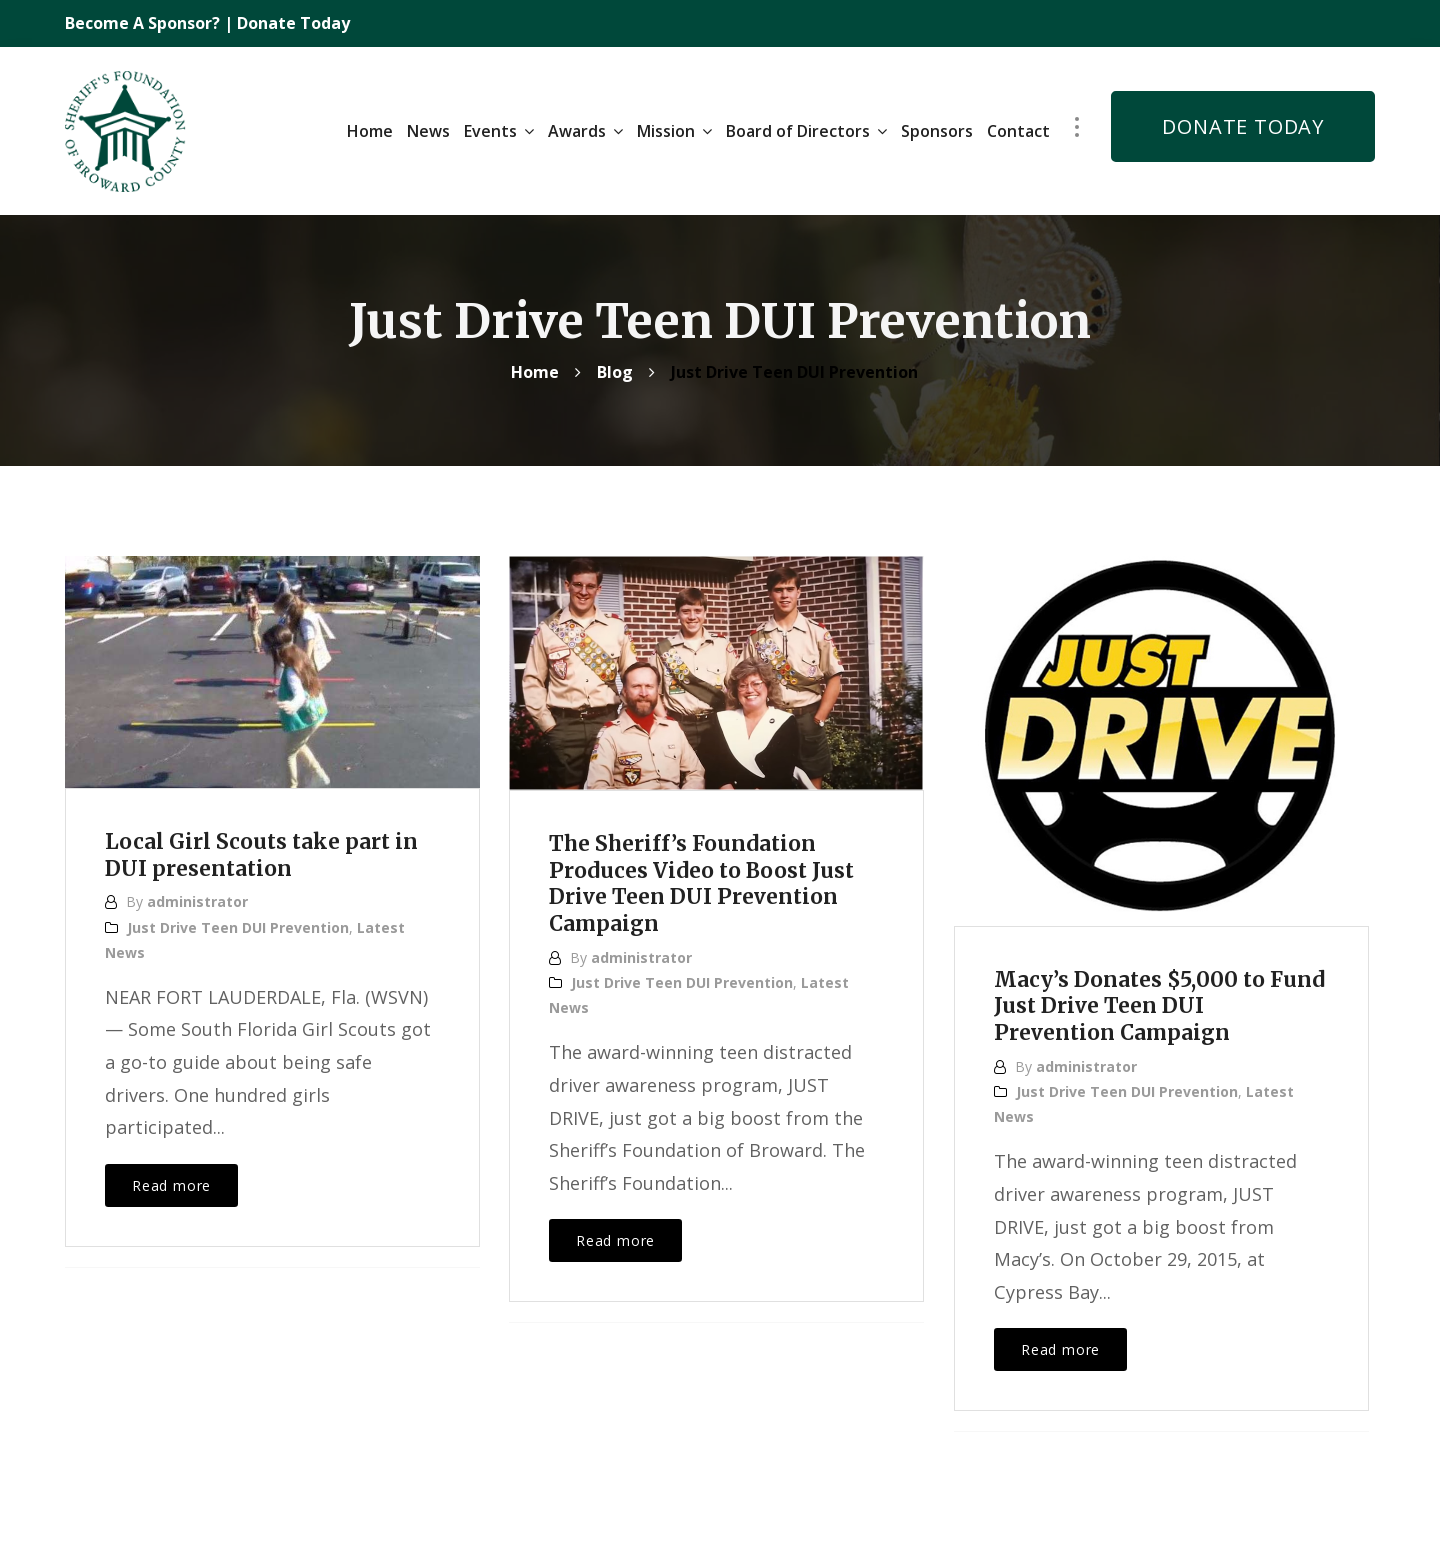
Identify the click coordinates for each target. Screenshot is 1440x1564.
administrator (197, 894)
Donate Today (293, 23)
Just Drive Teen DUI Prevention (238, 919)
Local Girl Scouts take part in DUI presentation (269, 847)
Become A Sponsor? (144, 23)
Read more (171, 1177)
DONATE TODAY (1243, 122)
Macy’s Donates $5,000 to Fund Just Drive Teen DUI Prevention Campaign (1135, 998)
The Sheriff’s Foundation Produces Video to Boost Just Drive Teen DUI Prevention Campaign (709, 875)
